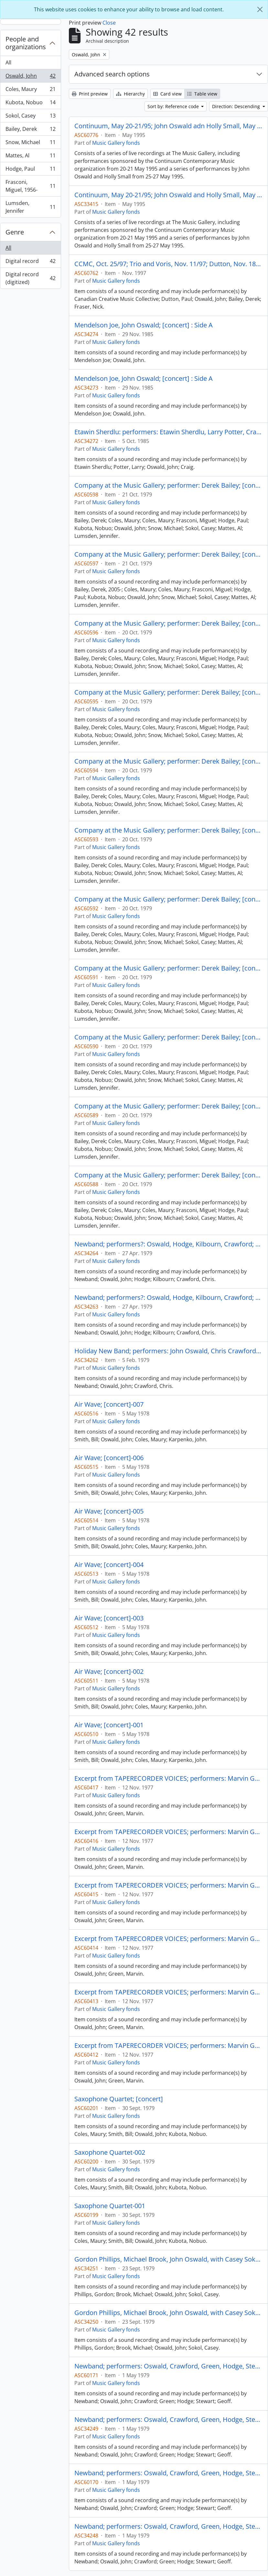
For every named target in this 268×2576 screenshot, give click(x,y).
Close (109, 22)
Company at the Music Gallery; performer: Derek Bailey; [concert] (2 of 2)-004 (168, 968)
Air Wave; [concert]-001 (109, 1725)
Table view (202, 94)
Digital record (30, 262)
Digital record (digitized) (30, 278)
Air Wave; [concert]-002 (109, 1671)
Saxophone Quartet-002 (109, 2152)
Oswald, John (30, 77)
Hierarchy (130, 94)
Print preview (90, 94)
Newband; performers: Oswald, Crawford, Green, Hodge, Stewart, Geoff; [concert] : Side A (168, 2419)
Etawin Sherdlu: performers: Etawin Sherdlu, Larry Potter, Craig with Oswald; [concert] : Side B (168, 432)
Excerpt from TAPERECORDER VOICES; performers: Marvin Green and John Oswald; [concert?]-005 (168, 1832)
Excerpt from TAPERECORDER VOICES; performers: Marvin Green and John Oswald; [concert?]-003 (168, 1939)
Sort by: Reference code (173, 106)
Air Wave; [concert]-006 (109, 1458)
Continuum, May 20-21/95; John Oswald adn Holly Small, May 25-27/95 (168, 126)
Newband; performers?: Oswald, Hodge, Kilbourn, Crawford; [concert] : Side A (168, 1297)
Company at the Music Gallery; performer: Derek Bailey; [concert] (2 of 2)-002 (168, 554)
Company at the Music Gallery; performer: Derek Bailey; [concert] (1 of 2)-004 (168, 692)
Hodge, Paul (30, 170)
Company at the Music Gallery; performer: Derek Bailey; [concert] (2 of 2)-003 (168, 485)
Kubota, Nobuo (30, 103)
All (8, 62)
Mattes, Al (30, 157)
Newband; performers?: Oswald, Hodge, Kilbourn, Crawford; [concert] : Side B (168, 1244)
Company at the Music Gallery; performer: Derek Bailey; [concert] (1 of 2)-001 (168, 899)
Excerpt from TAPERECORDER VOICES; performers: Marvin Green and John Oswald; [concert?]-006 (168, 1778)
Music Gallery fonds (116, 142)
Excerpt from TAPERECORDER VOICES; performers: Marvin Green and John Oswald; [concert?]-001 (168, 2045)
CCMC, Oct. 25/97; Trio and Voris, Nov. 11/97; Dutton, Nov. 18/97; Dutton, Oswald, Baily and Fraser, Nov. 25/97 (168, 264)
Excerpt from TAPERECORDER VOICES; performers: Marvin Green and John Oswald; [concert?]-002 (168, 1992)
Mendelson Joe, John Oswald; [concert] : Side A (143, 325)
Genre (14, 232)
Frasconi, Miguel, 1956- (30, 185)
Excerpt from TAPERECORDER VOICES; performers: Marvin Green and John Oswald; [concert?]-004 (168, 1885)
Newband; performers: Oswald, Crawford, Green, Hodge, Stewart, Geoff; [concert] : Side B (168, 2366)
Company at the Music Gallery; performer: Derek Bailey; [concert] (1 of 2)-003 (168, 761)
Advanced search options (112, 74)
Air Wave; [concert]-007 (109, 1404)
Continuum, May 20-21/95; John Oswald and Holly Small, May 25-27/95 (168, 195)
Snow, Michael (30, 143)
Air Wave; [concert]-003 (109, 1618)
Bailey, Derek (30, 130)
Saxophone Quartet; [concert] (118, 2099)
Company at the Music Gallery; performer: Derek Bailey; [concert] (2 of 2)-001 (168, 623)
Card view (167, 94)
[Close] (260, 9)
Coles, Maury (30, 90)
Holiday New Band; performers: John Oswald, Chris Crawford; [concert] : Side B (168, 1351)
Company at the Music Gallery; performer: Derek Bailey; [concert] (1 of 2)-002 (168, 830)
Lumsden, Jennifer (30, 206)
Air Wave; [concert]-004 (109, 1565)
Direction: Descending (236, 106)
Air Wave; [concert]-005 (109, 1511)
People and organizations (25, 43)
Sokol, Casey (30, 117)
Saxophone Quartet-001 (109, 2206)
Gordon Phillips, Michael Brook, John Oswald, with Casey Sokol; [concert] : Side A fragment (168, 2259)
